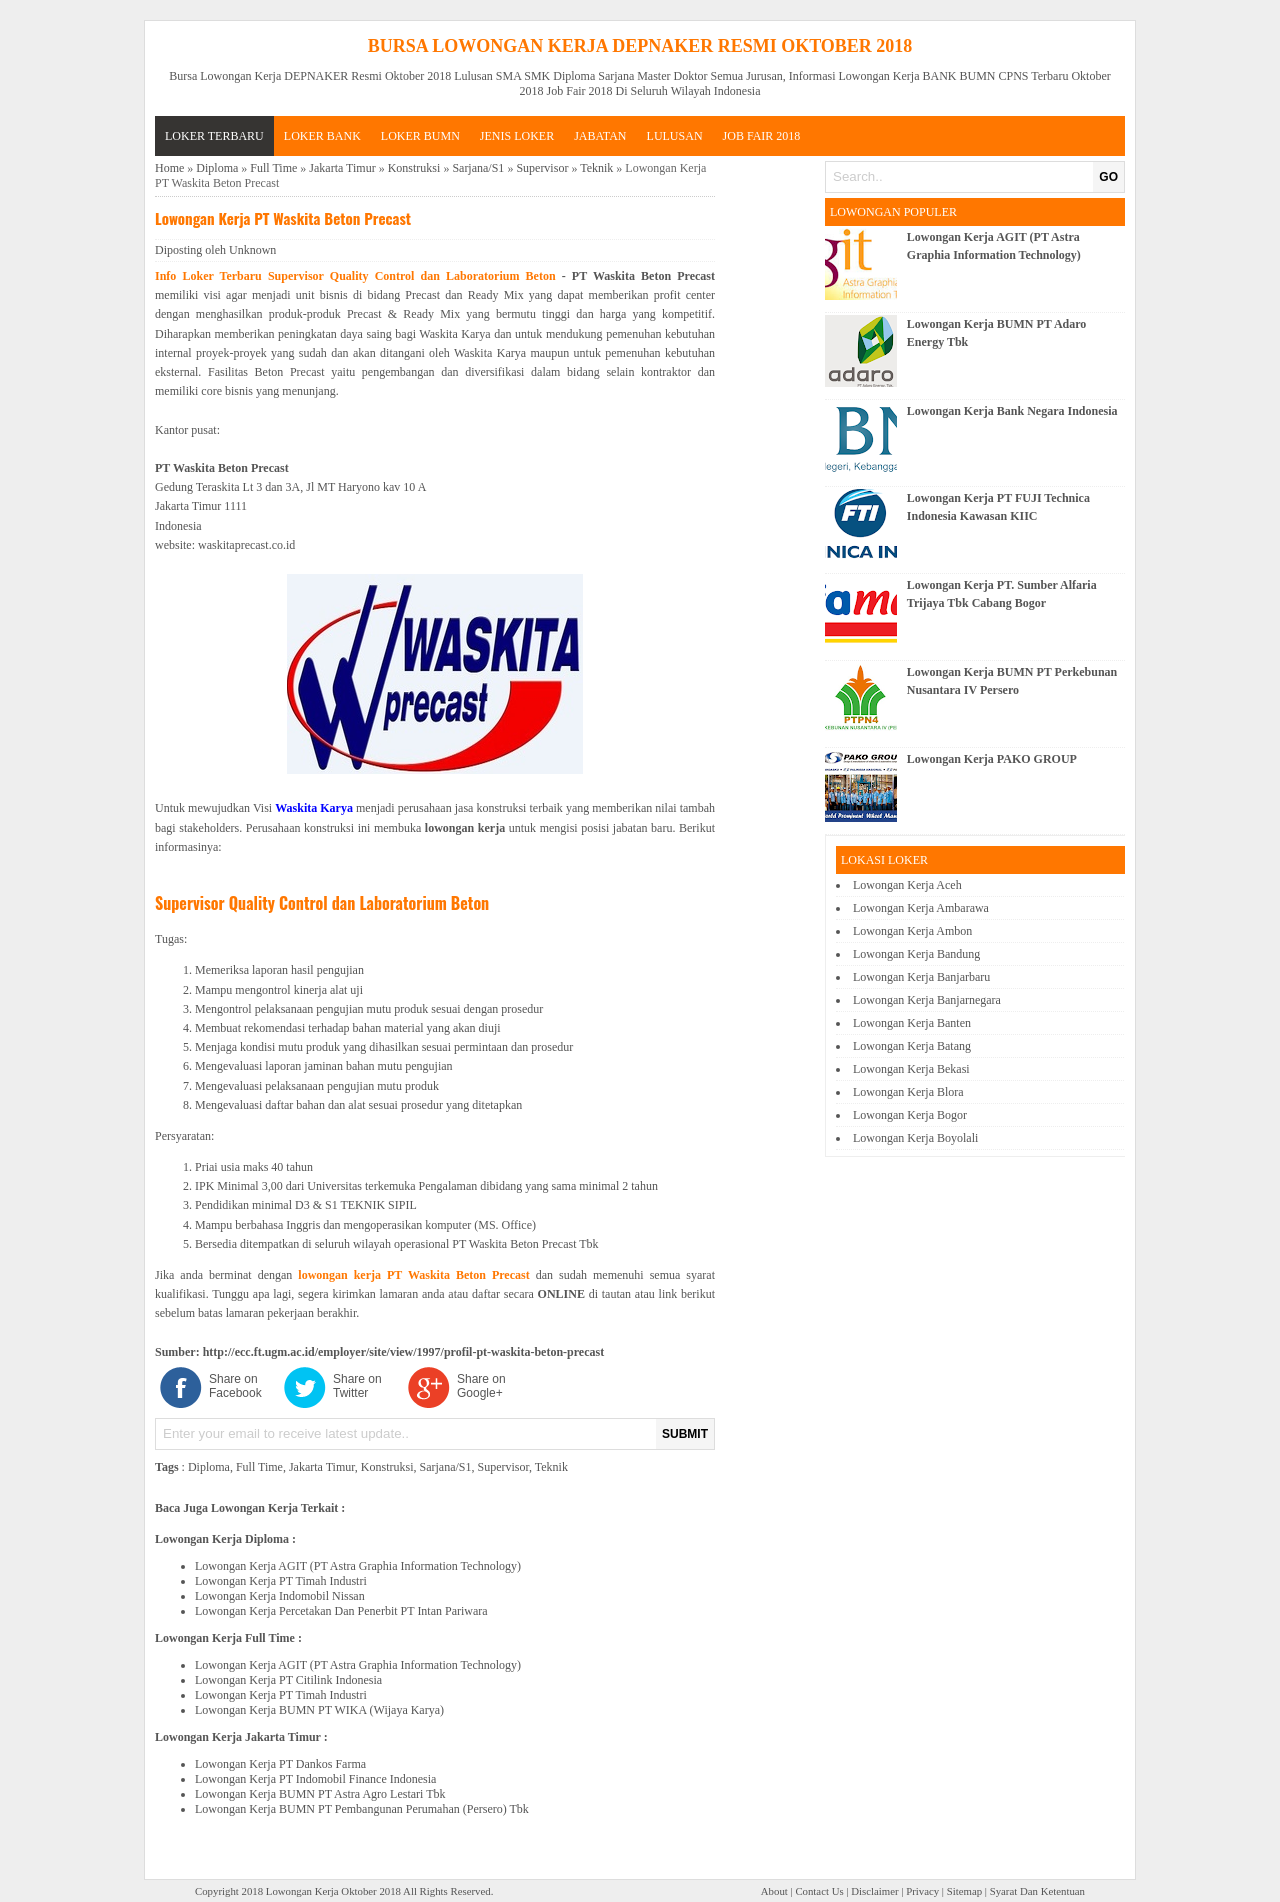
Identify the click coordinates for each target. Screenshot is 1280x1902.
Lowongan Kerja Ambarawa (921, 908)
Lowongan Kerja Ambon (912, 931)
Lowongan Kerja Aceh (907, 885)
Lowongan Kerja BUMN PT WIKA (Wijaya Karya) (319, 1710)
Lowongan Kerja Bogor (910, 1115)
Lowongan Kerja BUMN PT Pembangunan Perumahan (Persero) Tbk (362, 1809)
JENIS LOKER (517, 136)
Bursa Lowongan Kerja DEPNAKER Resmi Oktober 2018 (640, 46)
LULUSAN (675, 136)
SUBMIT (685, 1434)
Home (169, 168)
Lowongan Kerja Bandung (916, 954)
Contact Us (819, 1891)
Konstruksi (414, 168)
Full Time (273, 168)
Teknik (596, 168)
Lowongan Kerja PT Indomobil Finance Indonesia (315, 1779)
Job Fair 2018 (762, 136)
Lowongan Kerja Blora (908, 1092)
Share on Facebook (235, 1386)
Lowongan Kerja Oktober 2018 (333, 1891)
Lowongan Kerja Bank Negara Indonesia (1012, 411)
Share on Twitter (357, 1386)
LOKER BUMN (420, 136)
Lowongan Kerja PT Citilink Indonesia (288, 1680)
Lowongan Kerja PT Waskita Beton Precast (283, 218)
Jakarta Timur (342, 168)
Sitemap (964, 1891)
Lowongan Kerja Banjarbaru (921, 977)
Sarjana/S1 (478, 168)
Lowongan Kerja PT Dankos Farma (280, 1764)
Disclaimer (874, 1891)
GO (1108, 177)
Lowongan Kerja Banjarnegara (927, 1000)
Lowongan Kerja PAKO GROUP (992, 759)
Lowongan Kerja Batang (912, 1046)
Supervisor (542, 168)
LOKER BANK (322, 136)
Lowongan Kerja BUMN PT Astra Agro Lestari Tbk (320, 1794)
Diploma (217, 168)
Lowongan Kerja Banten (912, 1023)
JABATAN (600, 136)
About (774, 1891)
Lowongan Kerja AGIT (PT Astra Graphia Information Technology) (358, 1566)
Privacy (922, 1891)
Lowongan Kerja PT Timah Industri (281, 1581)
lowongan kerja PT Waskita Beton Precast (413, 1275)
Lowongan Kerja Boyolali (915, 1138)
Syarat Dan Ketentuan (1037, 1891)
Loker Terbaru (214, 136)
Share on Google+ (481, 1386)
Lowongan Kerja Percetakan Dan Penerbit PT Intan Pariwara (341, 1611)
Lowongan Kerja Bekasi (911, 1069)
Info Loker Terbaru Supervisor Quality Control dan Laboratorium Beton (355, 276)
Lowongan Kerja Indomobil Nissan (280, 1596)
